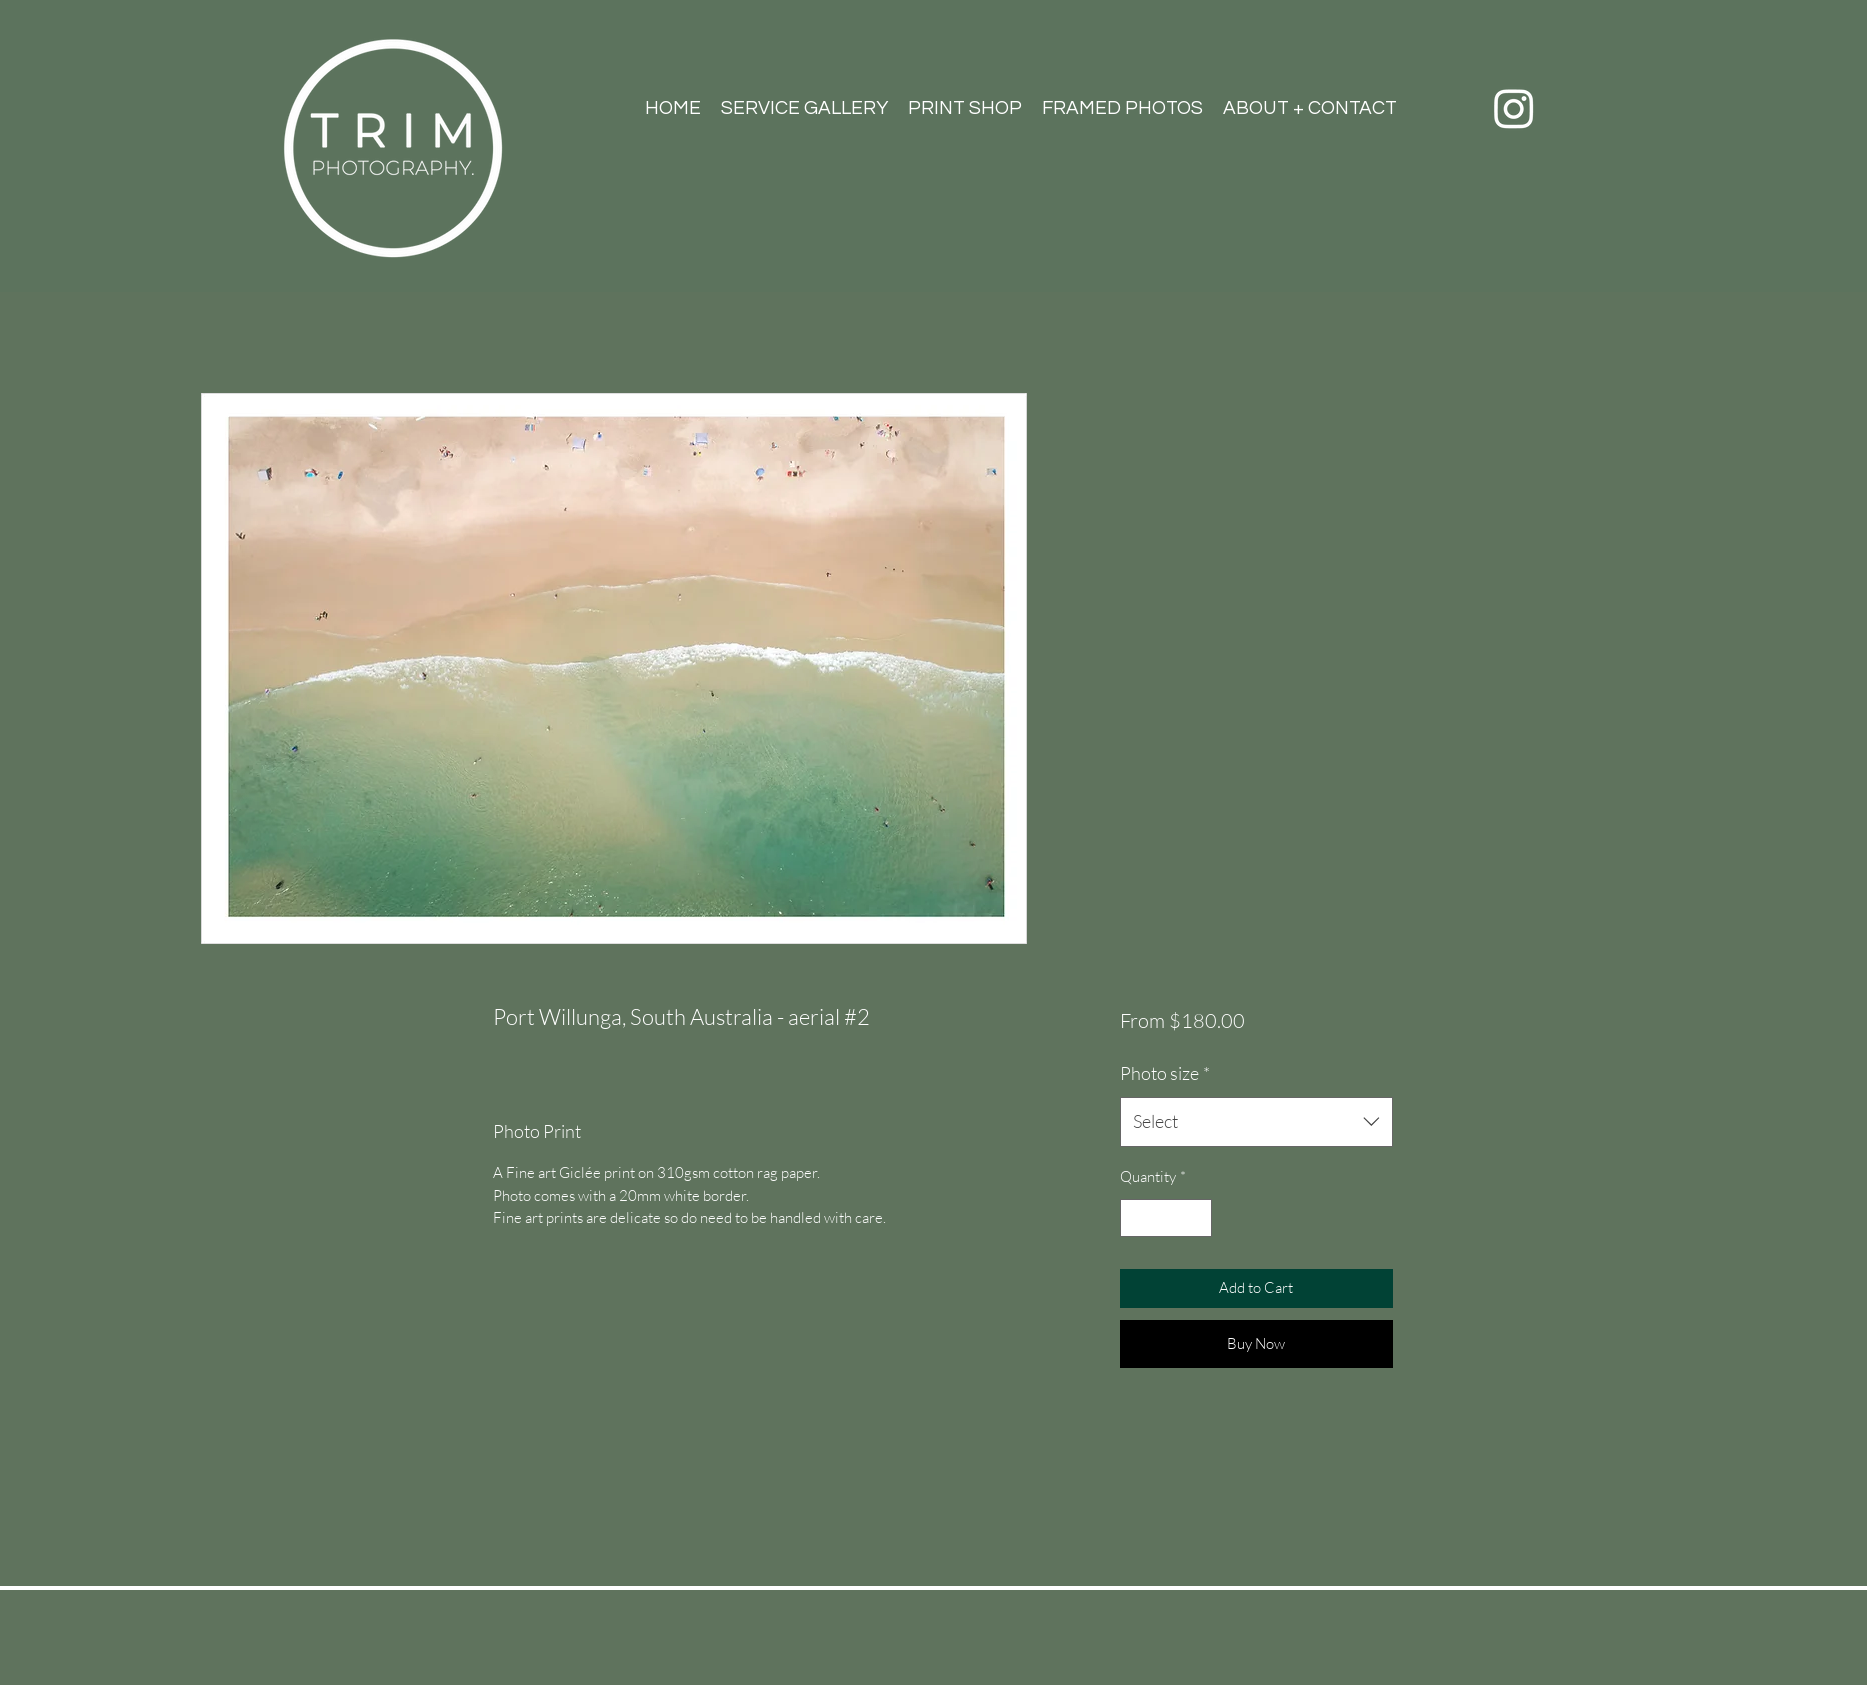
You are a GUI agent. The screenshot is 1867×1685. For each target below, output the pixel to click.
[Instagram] (1514, 108)
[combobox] (1256, 1122)
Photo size (1165, 1073)
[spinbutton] (1165, 1218)
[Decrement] (1136, 1218)
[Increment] (1195, 1218)
